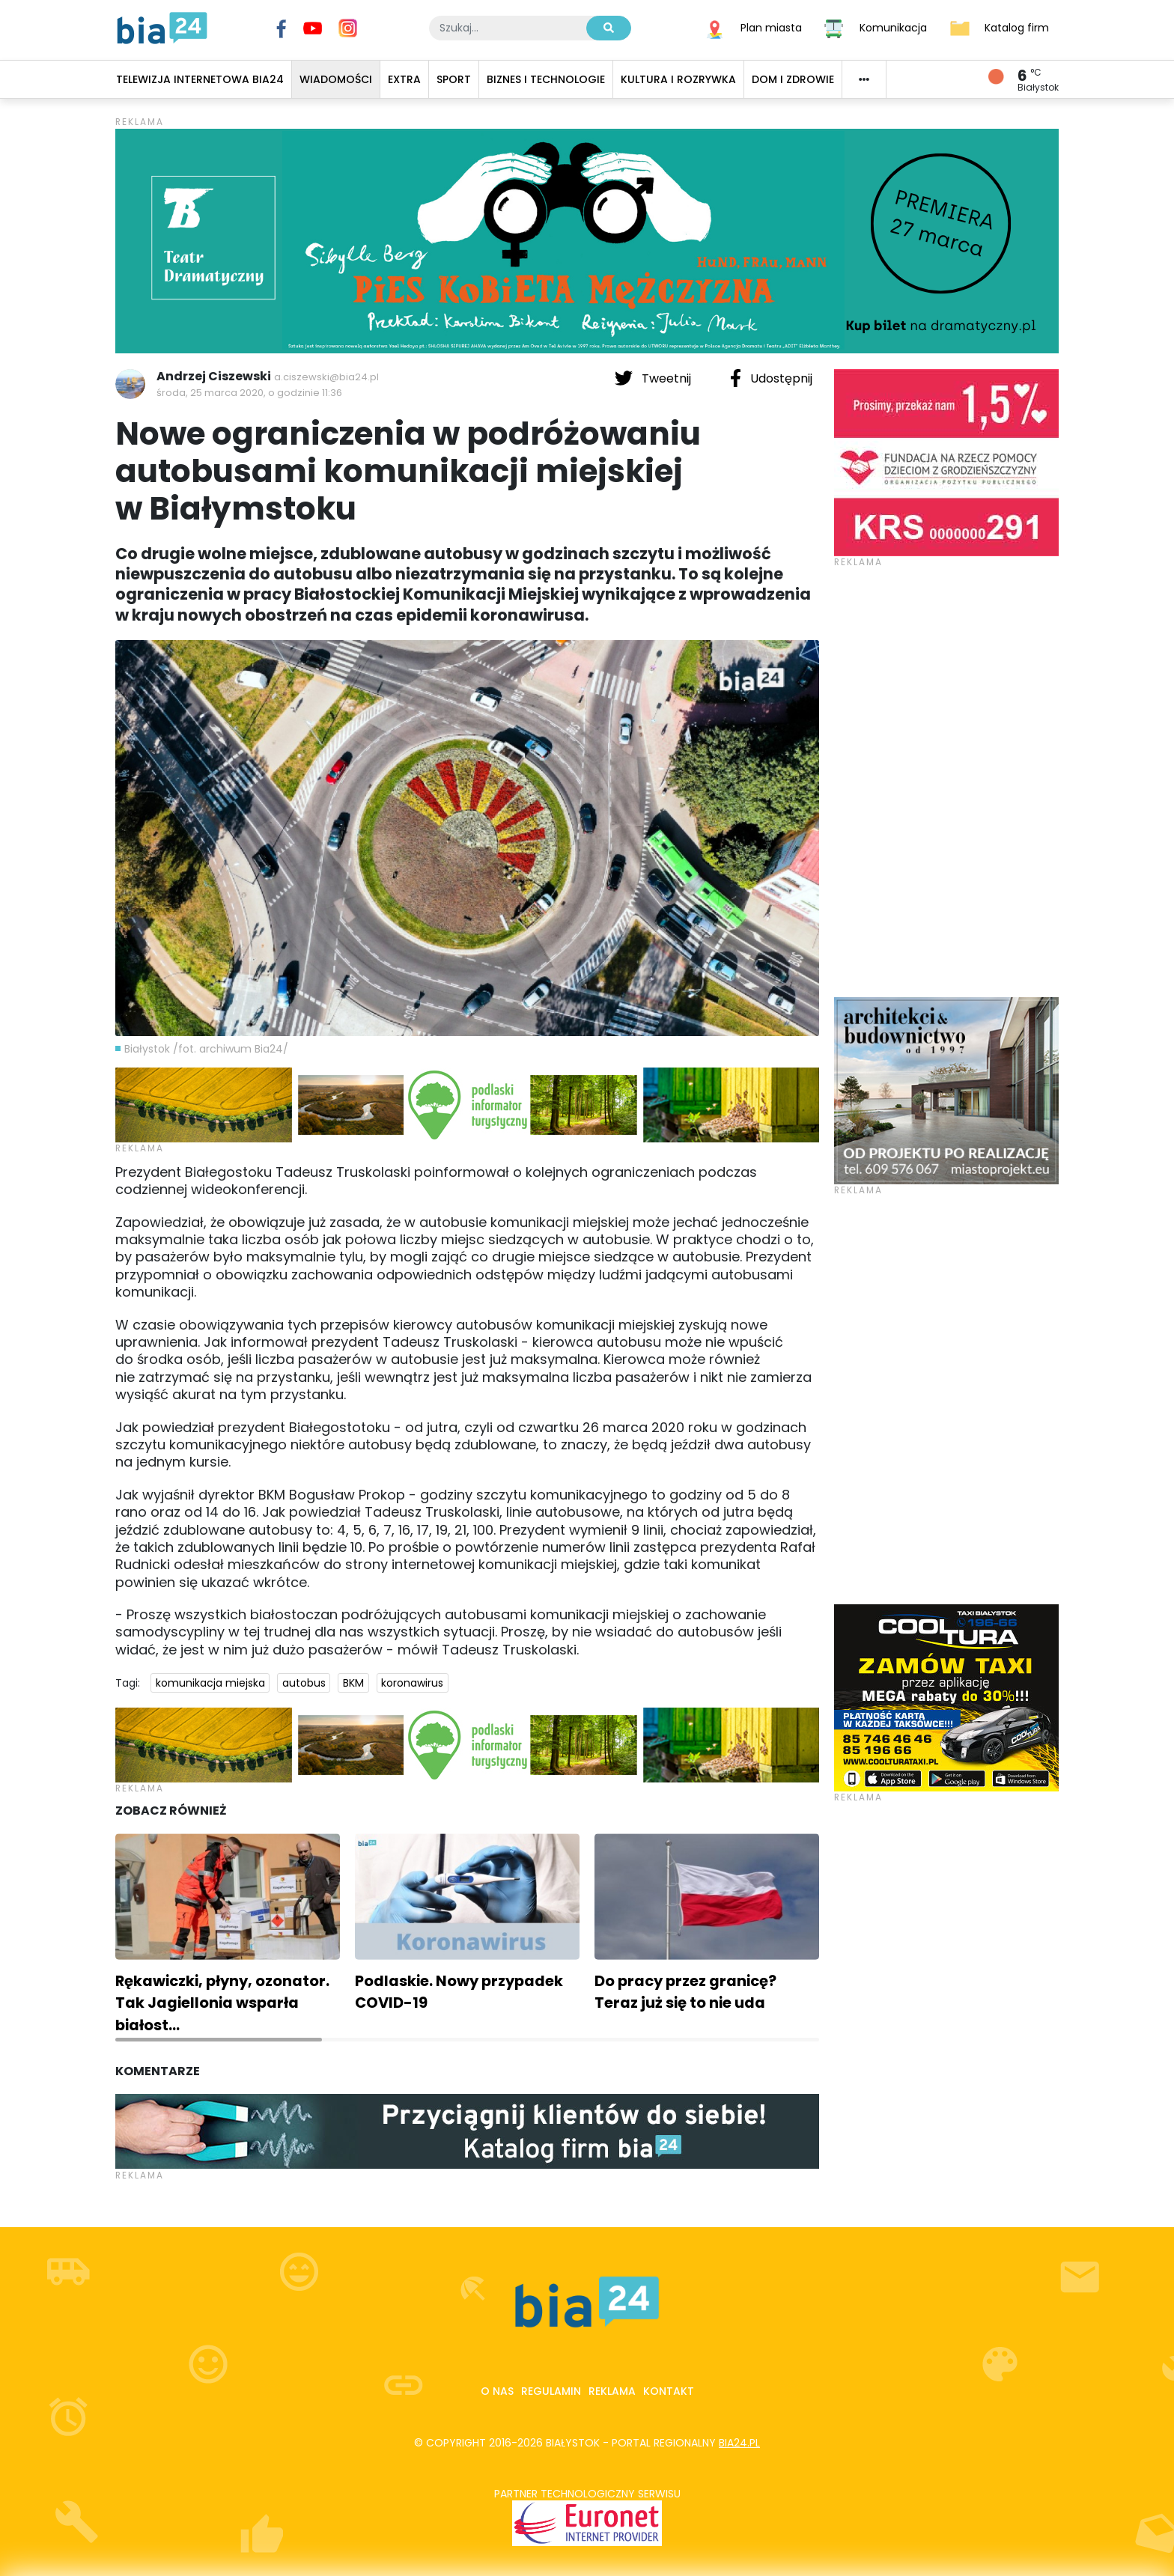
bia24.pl (739, 2442)
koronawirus (412, 1682)
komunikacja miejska (210, 1682)
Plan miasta (771, 26)
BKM (353, 1682)
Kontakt (668, 2391)
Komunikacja (893, 26)
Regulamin (551, 2391)
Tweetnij (654, 378)
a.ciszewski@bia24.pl (326, 377)
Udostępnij (771, 378)
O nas (497, 2391)
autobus (304, 1682)
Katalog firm (1017, 26)
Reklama (612, 2391)
